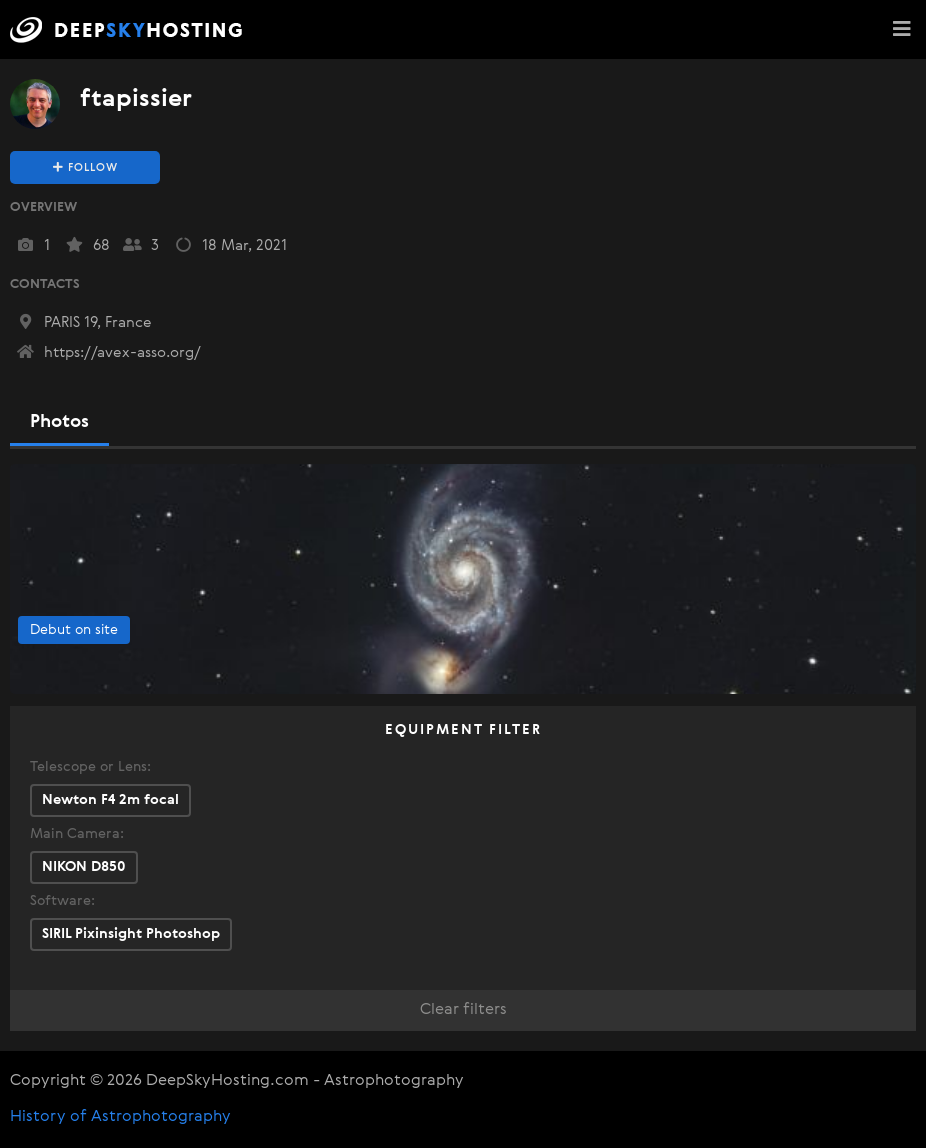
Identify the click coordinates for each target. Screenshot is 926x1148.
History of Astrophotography (120, 1117)
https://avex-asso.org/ (108, 352)
